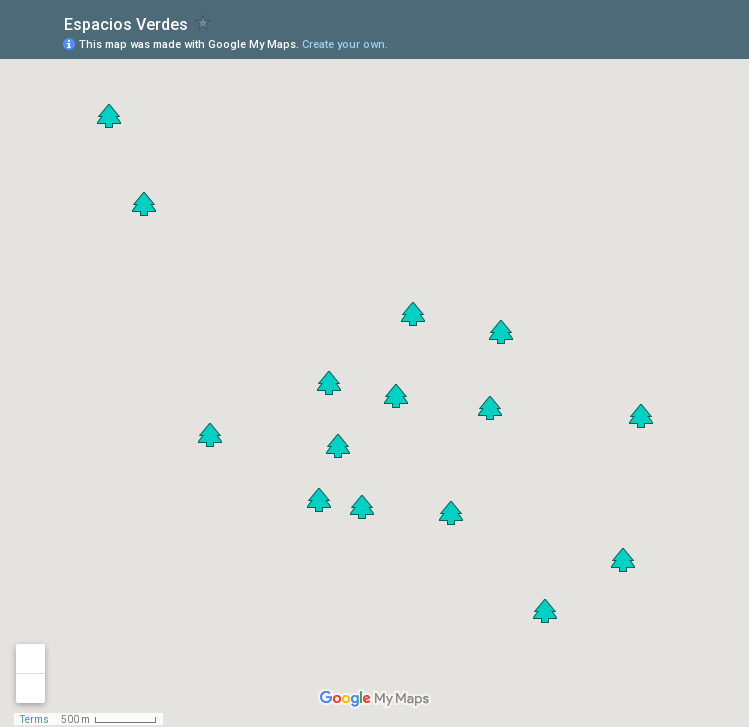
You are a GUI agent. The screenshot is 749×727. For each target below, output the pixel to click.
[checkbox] (203, 22)
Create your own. (345, 44)
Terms (34, 719)
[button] (490, 408)
